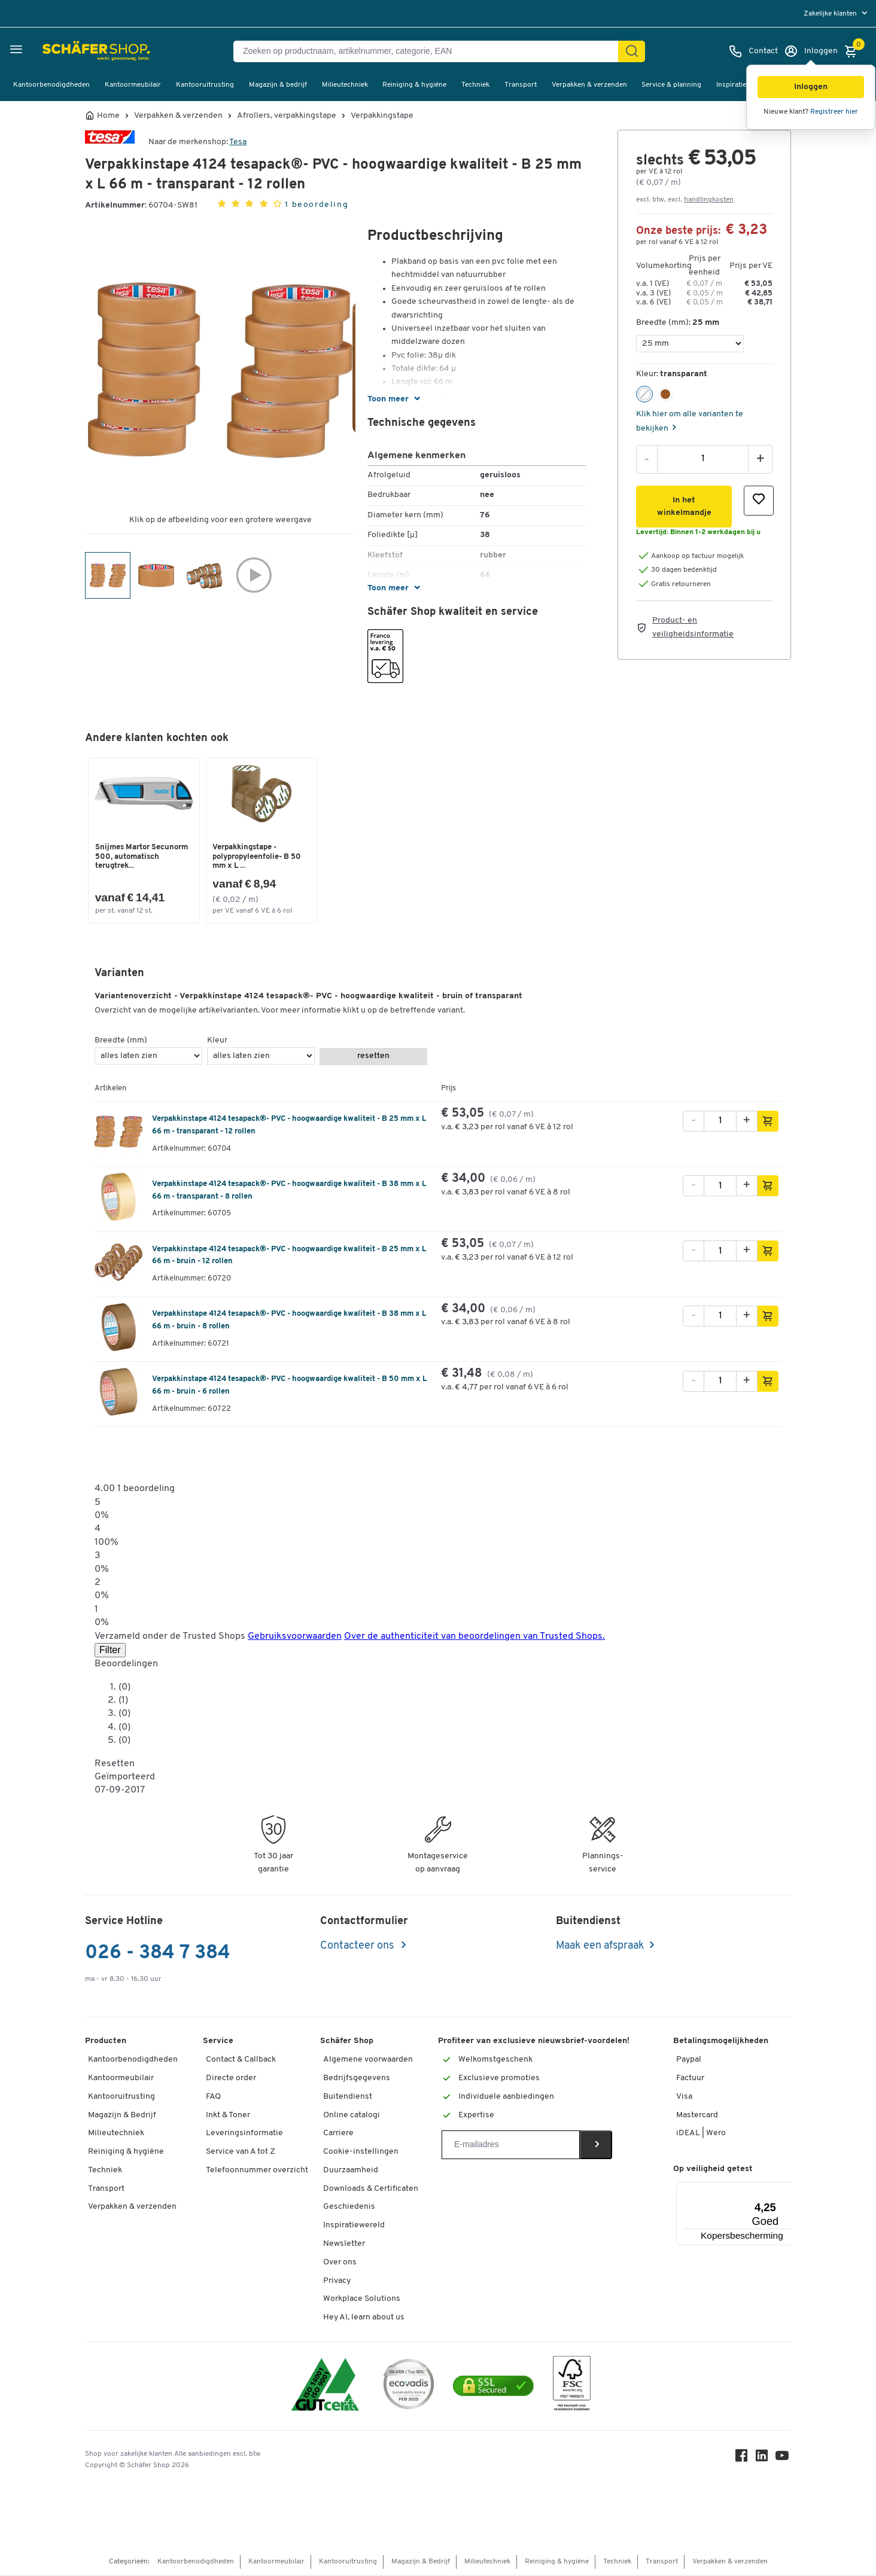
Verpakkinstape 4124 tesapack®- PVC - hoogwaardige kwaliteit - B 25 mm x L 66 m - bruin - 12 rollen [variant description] (289, 1256)
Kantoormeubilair (133, 85)
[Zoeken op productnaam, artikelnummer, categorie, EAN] (430, 51)
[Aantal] (703, 459)
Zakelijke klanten (831, 13)
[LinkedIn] (763, 2460)
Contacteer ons (358, 1947)
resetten (373, 1057)
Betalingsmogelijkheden (720, 2042)
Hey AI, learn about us (363, 2319)
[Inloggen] (811, 51)
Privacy (337, 2282)
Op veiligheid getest (713, 2170)
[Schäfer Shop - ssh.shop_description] (67, 51)
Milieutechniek (345, 85)
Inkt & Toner (228, 2116)
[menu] (837, 13)
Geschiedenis (349, 2208)
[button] (811, 87)
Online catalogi (351, 2116)
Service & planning (671, 85)
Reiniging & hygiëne (414, 85)
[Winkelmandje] (854, 51)
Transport (520, 85)
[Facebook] (743, 2460)
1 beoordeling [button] (316, 204)
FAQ (213, 2097)
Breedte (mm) (121, 1042)
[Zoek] (632, 51)
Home (108, 116)
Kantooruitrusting (205, 85)
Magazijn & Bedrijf (122, 2116)
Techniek (475, 85)
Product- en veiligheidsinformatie (693, 627)
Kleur (217, 1042)
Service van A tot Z (240, 2153)
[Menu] (771, 2190)
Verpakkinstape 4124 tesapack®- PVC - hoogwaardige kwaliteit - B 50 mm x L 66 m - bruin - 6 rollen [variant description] (289, 1387)
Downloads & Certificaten (370, 2189)
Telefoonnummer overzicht (257, 2171)
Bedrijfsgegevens (356, 2079)
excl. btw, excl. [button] (685, 199)
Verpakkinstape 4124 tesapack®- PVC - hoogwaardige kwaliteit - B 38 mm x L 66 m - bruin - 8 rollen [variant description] (289, 1322)
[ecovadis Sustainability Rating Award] (409, 2387)
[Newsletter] (511, 2146)
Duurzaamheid (350, 2171)
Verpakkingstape (382, 116)
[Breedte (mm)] (690, 343)
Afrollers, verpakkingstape (286, 116)
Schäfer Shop (346, 2042)
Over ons (340, 2263)
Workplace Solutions (361, 2300)
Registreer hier (834, 111)
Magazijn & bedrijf (278, 85)
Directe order (231, 2079)
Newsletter (344, 2245)
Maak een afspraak (600, 1947)
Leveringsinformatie (244, 2134)
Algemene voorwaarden (368, 2061)
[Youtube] (784, 2460)
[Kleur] (261, 1057)
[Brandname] (110, 142)
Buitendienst (347, 2097)
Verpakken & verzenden (589, 85)
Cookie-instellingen (361, 2153)
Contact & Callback (241, 2061)
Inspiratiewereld (354, 2227)
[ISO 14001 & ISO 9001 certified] (325, 2387)
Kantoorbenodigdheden (51, 85)
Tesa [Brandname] (238, 142)
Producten (105, 2042)
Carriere (338, 2134)
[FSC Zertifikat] (572, 2387)
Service (218, 2042)
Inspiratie (731, 85)
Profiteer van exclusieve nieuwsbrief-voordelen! (533, 2042)
